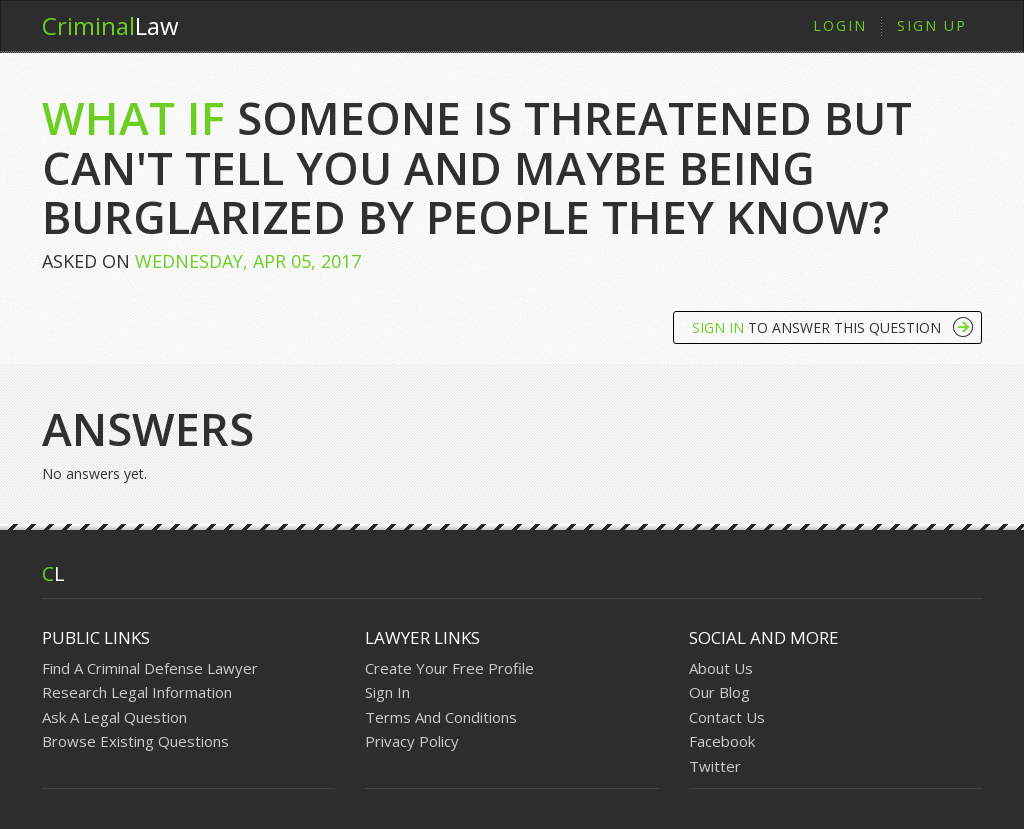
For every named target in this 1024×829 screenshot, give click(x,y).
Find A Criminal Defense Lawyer (150, 668)
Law (110, 25)
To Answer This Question (816, 327)
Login (840, 25)
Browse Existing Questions (135, 741)
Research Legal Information (137, 692)
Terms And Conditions (441, 717)
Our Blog (719, 692)
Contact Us (727, 717)
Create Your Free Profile (449, 668)
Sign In (387, 692)
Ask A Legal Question (114, 717)
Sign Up (932, 25)
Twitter (715, 766)
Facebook (722, 741)
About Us (721, 668)
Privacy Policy (412, 741)
